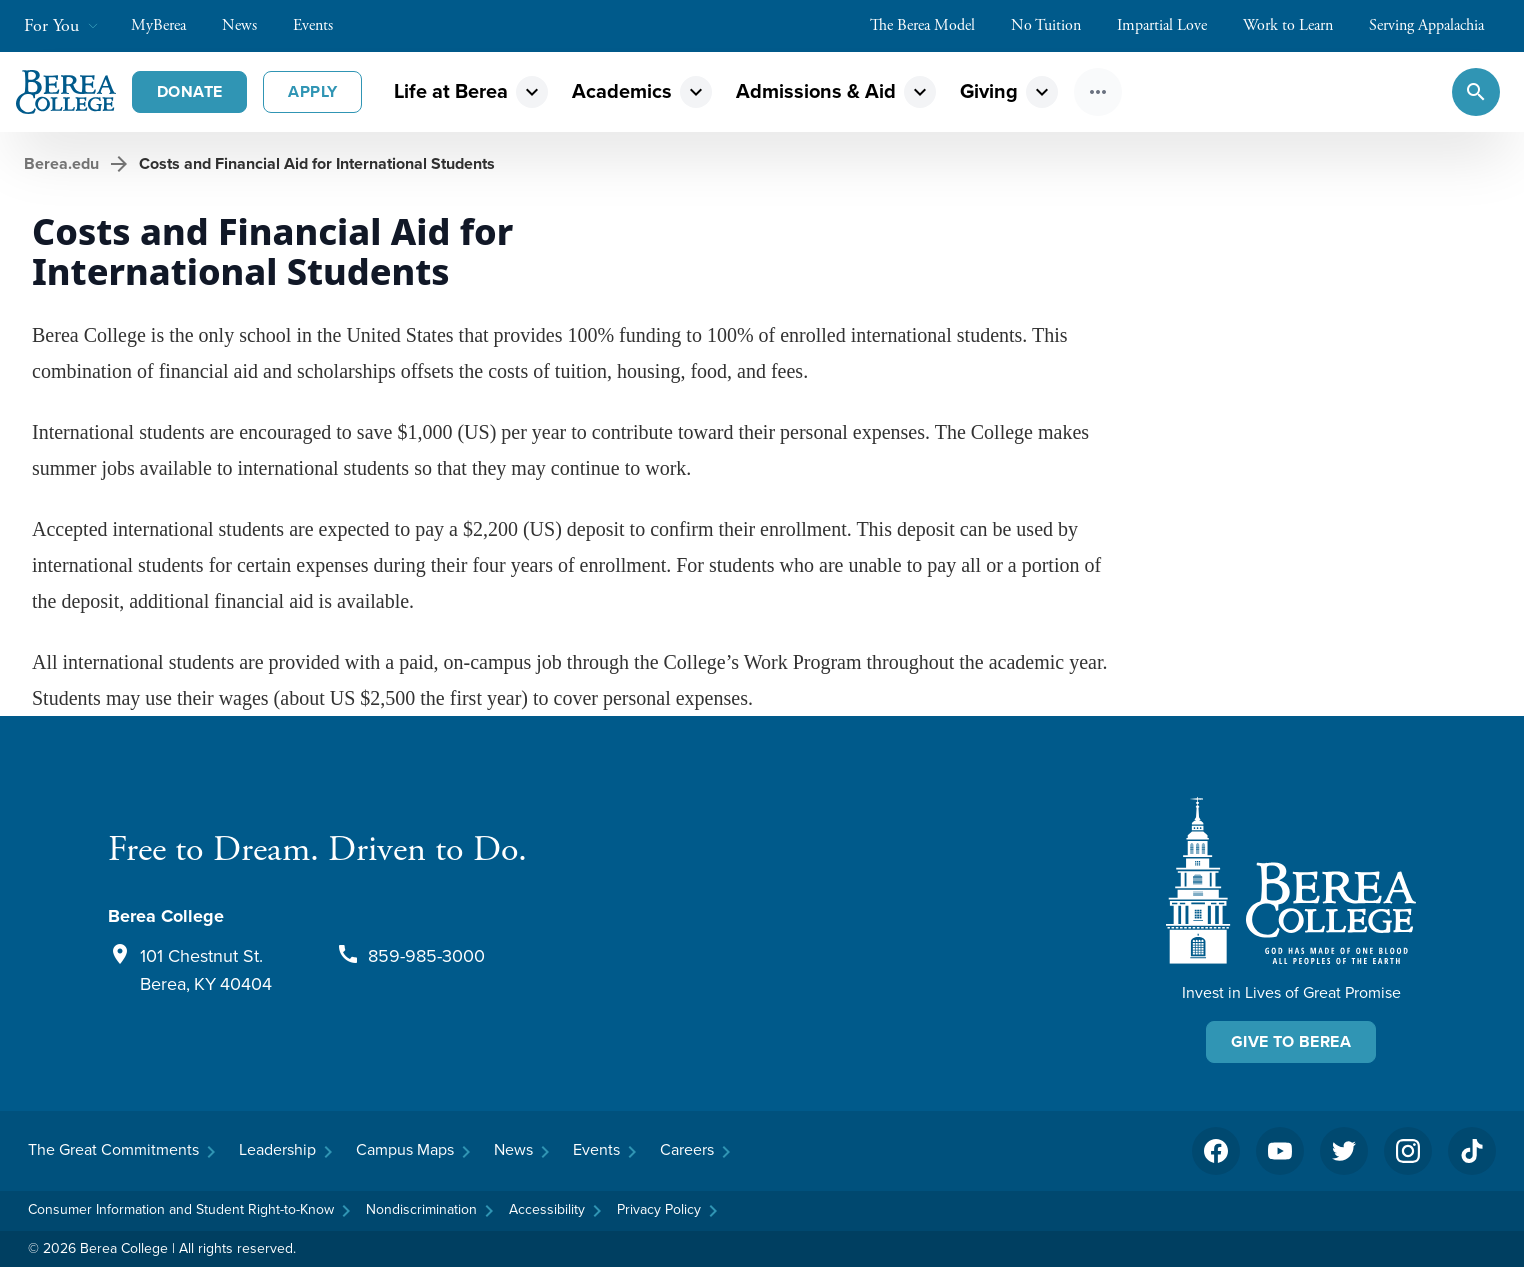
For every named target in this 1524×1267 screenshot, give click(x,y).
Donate (189, 91)
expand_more (532, 92)
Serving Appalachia (1436, 25)
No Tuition (1056, 25)
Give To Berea (1291, 1041)
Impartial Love (1172, 25)
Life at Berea (451, 91)
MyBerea (168, 25)
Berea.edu (61, 163)
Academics (622, 91)
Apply (312, 91)
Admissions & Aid (816, 91)
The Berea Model (932, 25)
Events (323, 25)
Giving (989, 91)
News (249, 25)
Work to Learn (1298, 25)
